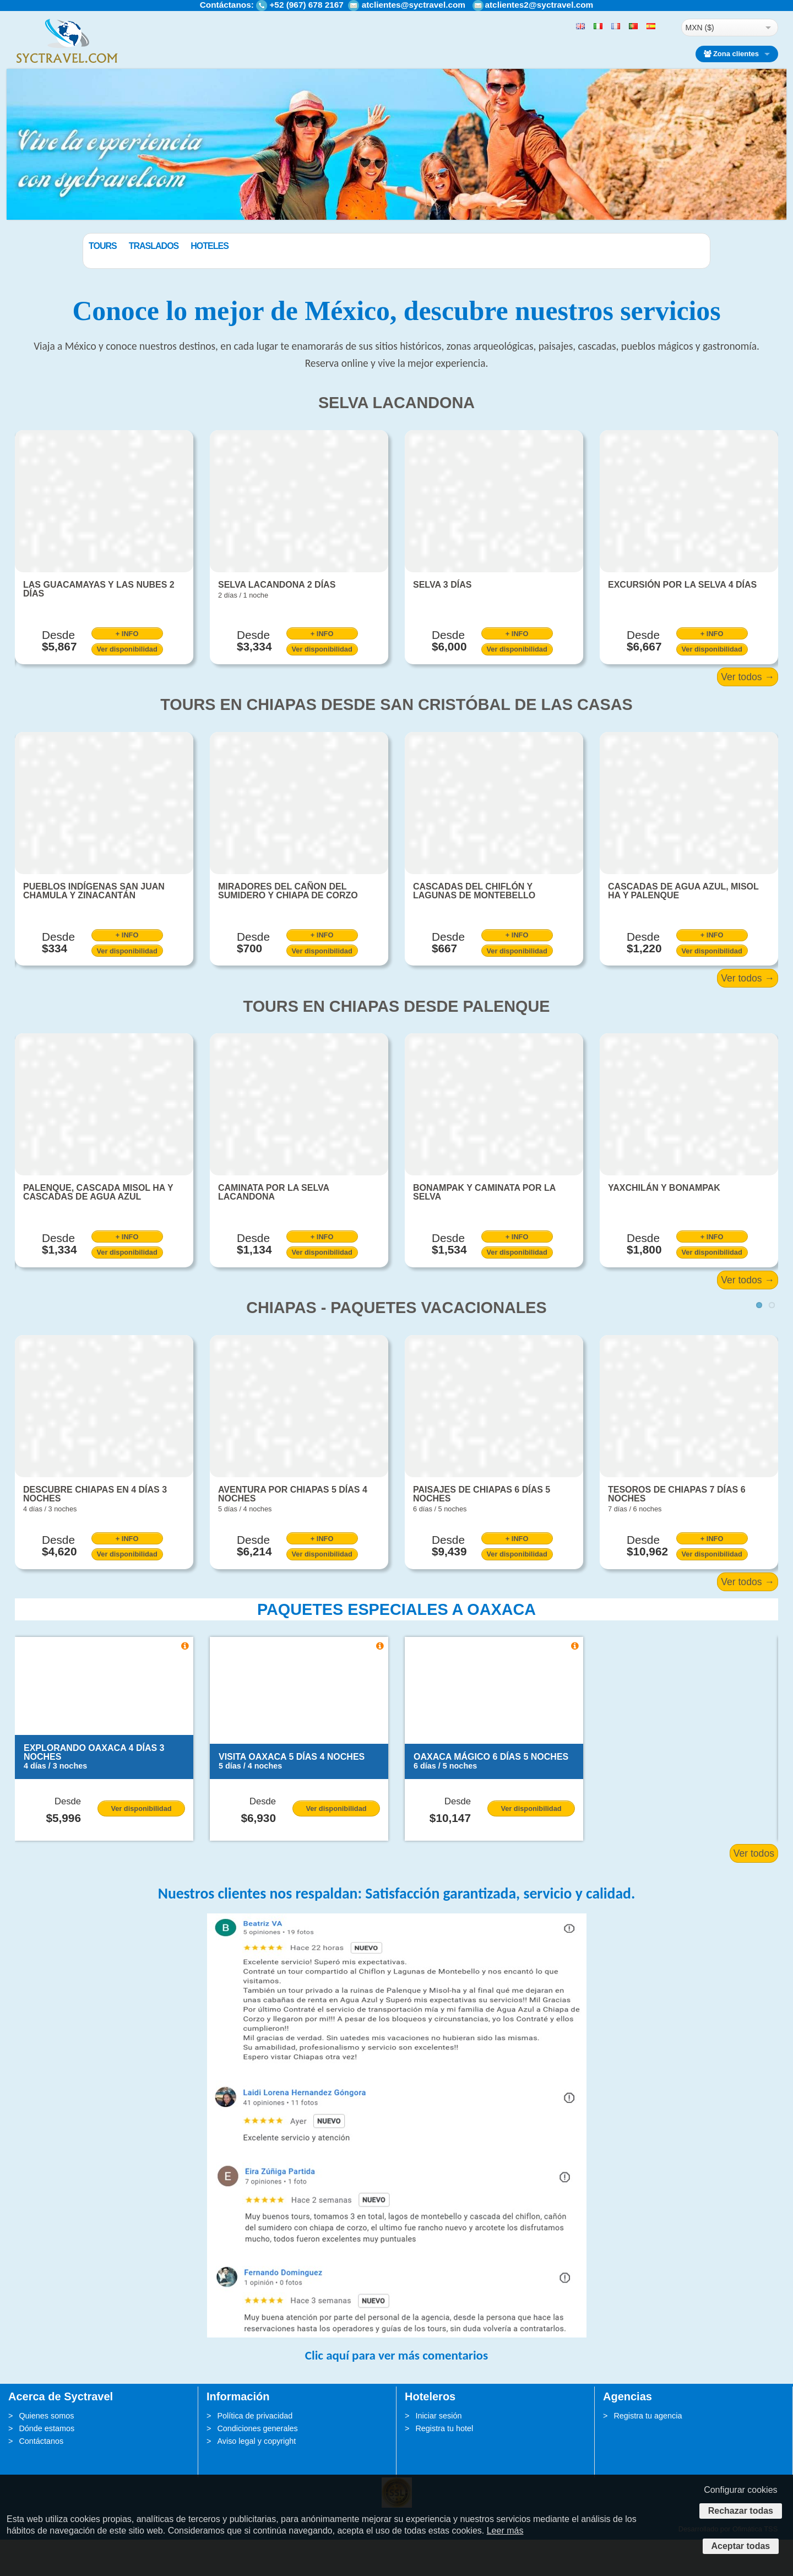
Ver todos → (747, 713)
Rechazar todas (740, 2510)
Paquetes (110, 246)
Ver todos (754, 1889)
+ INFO (127, 670)
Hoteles (265, 246)
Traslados (209, 246)
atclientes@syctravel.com (413, 4)
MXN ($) (700, 27)
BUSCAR (653, 272)
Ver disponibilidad (127, 685)
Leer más (505, 2530)
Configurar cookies (740, 2489)
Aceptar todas (740, 2546)
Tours (158, 246)
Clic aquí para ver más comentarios (396, 2391)
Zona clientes (731, 54)
